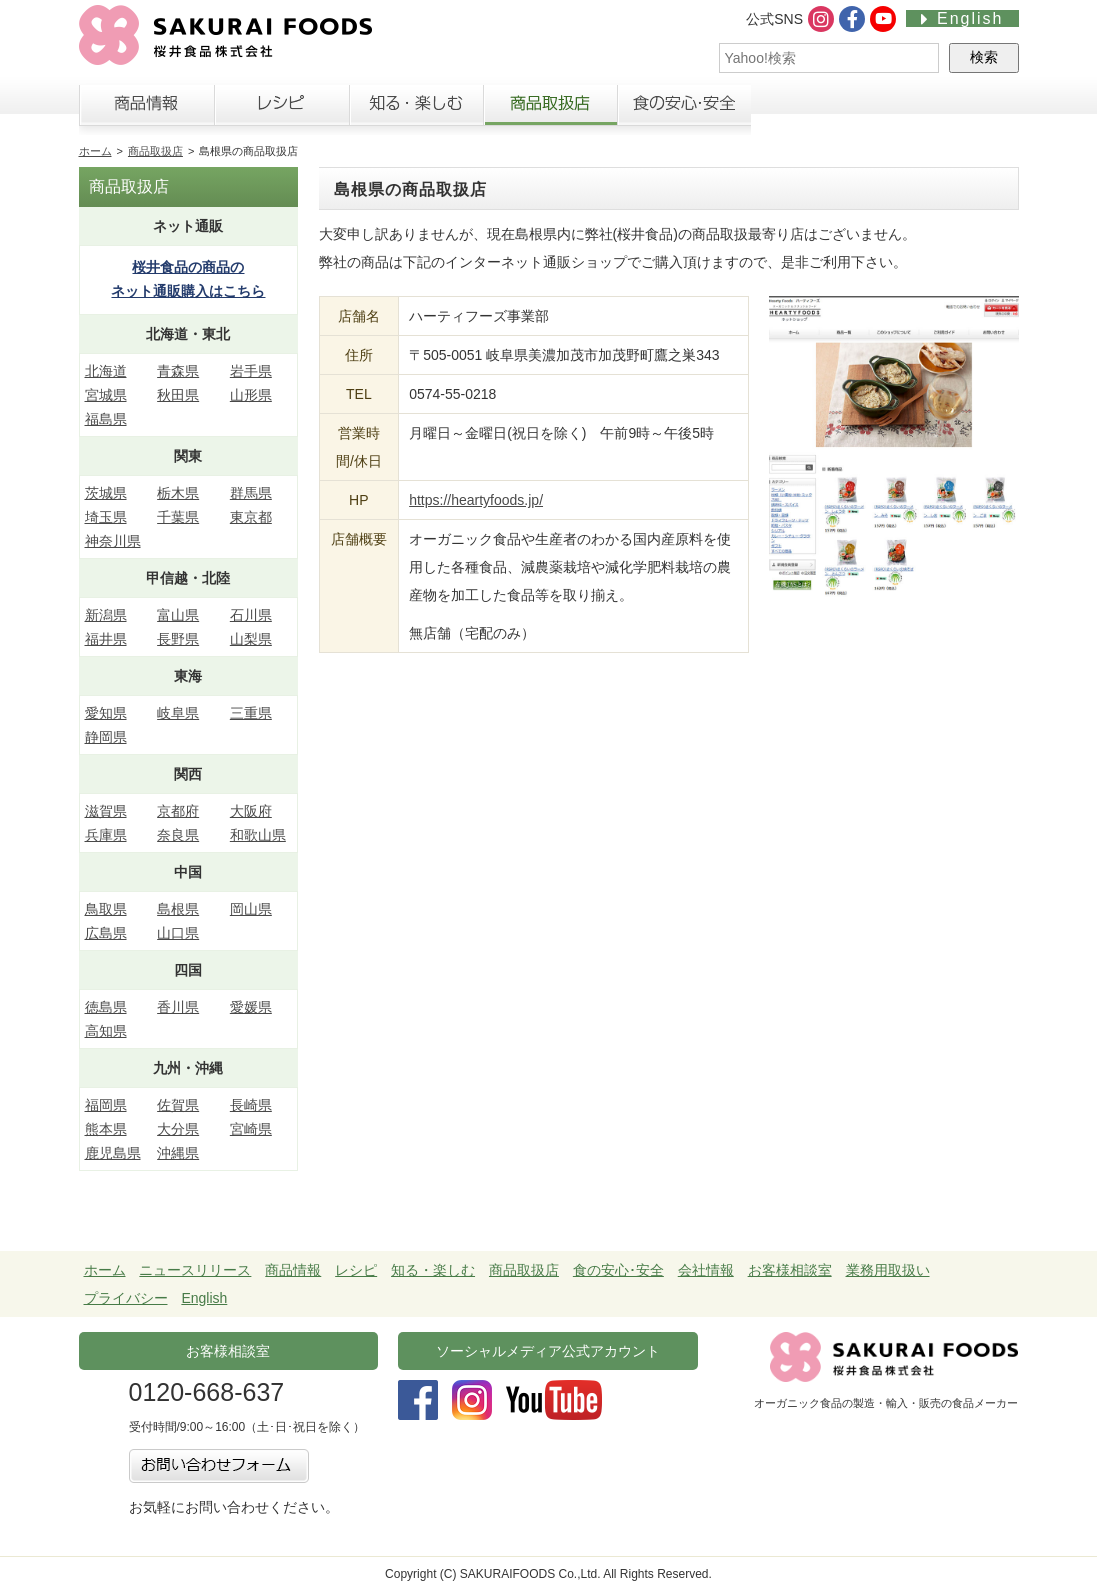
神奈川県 (113, 541)
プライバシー (126, 1298)
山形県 (251, 395)
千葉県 (178, 517)
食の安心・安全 (684, 109)
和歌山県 (258, 835)
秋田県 (178, 395)
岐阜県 (178, 713)
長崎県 (251, 1105)
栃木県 (178, 493)
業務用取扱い (888, 1270)
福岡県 (106, 1105)
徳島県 (106, 1007)
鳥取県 (106, 909)
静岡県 (106, 737)
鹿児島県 (113, 1153)
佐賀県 (178, 1105)
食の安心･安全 (618, 1270)
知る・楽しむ (416, 109)
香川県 (178, 1007)
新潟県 (106, 615)
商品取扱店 (550, 109)
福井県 (106, 639)
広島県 (106, 933)
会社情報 (818, 109)
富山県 (178, 615)
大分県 (178, 1129)
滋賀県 (106, 811)
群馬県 (251, 493)
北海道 (106, 371)
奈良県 (178, 835)
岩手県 (251, 371)
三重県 (251, 713)
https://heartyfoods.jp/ (476, 500)
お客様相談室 (952, 109)
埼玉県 (106, 517)
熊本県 (106, 1129)
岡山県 (251, 909)
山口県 (178, 933)
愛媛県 (251, 1007)
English (962, 18)
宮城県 (106, 395)
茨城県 (106, 493)
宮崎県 (251, 1129)
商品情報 (146, 109)
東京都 (251, 517)
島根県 (178, 909)
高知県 (106, 1031)
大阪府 (251, 811)
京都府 (178, 811)
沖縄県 (178, 1153)
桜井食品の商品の (189, 281)
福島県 (106, 419)
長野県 (178, 639)
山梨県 (251, 639)
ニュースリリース (195, 1270)
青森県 (178, 371)
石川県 (251, 615)
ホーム (95, 151)
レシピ (281, 109)
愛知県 (106, 713)
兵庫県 (106, 835)
